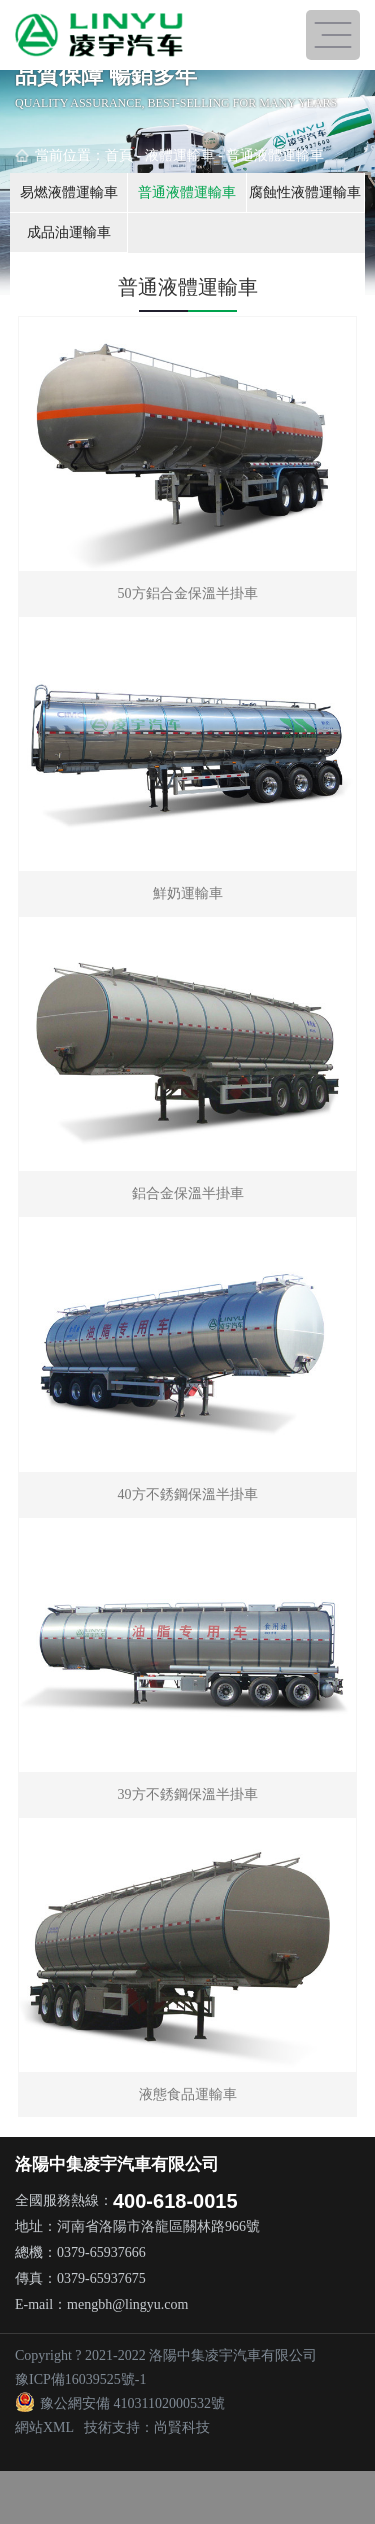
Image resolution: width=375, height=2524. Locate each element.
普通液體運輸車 (275, 155)
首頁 (119, 155)
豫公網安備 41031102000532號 (120, 2403)
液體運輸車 (180, 155)
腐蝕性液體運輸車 (305, 192)
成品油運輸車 (69, 232)
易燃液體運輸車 (69, 192)
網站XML (44, 2427)
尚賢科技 (182, 2427)
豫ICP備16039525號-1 (80, 2379)
